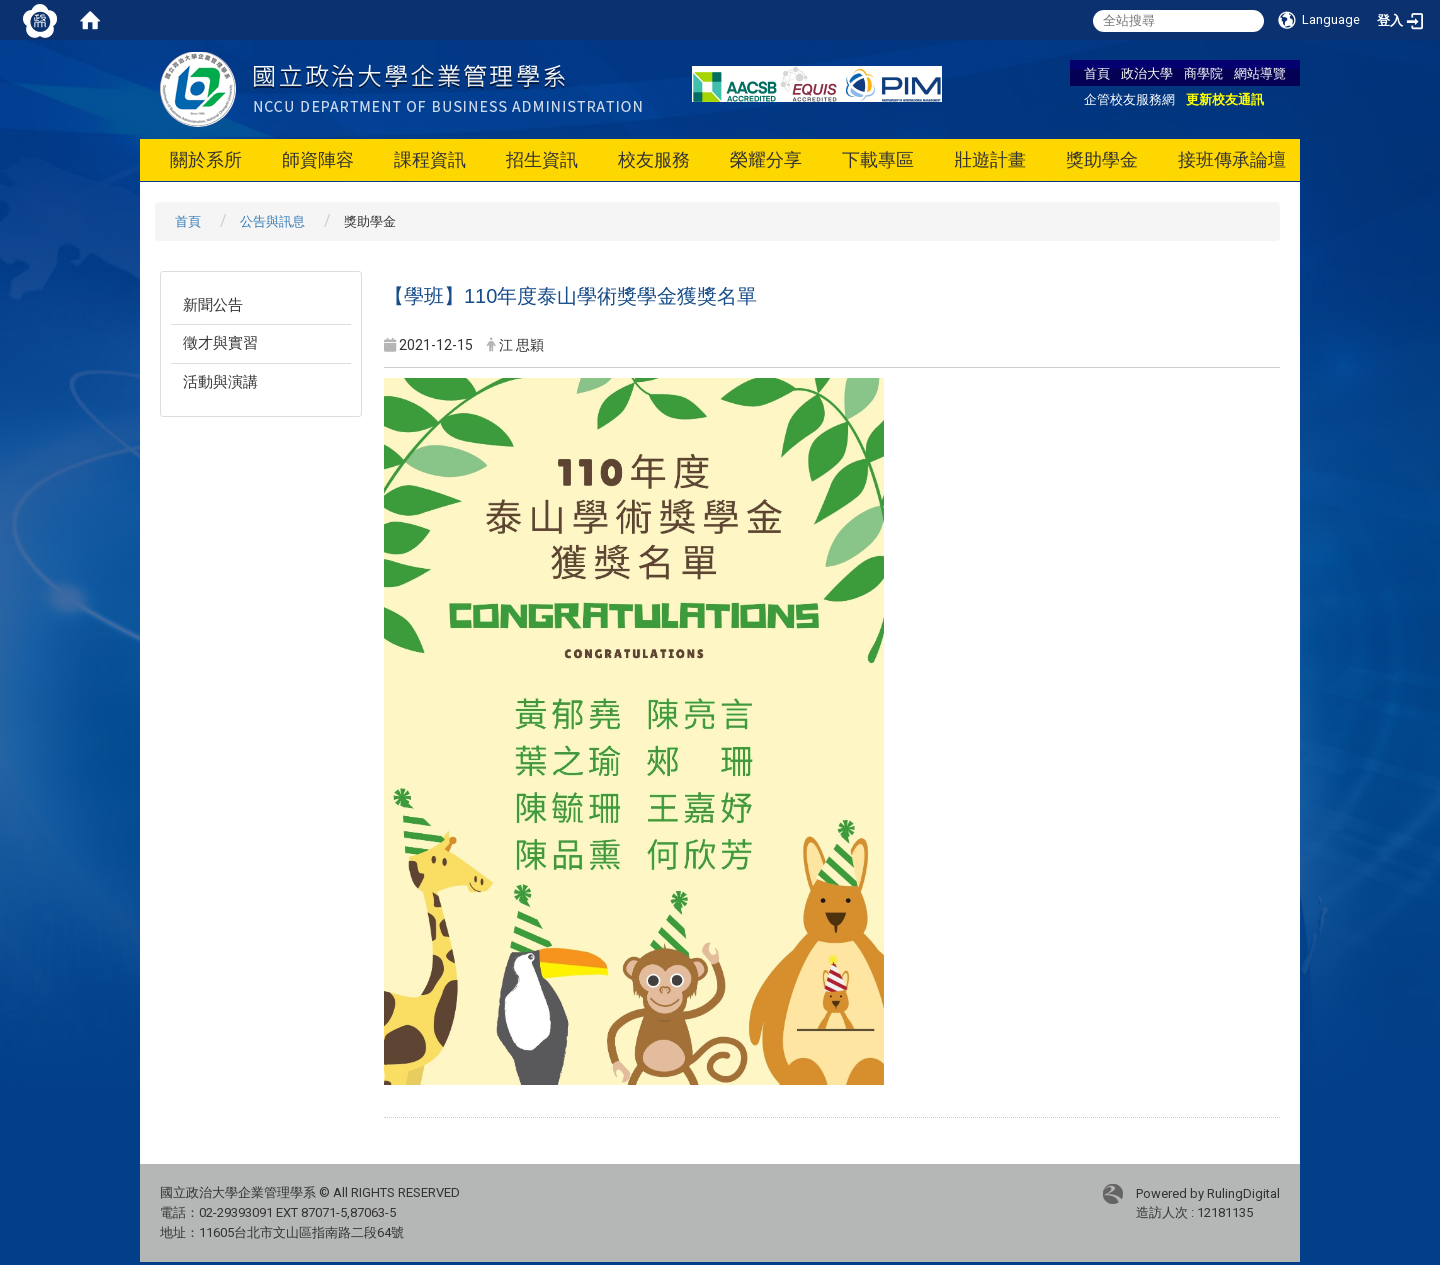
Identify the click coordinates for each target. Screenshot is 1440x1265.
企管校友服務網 (1129, 99)
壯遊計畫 (990, 159)
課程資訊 (430, 159)
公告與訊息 (272, 221)
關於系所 (206, 159)
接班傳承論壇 (1232, 159)
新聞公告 (213, 305)
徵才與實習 (220, 343)
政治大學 (1147, 73)
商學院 (1203, 73)
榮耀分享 (766, 159)
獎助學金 (1102, 159)
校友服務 (654, 159)
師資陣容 (318, 159)
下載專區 (878, 159)
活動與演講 (220, 382)
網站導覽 (1260, 73)
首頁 (1097, 73)
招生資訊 (542, 159)
